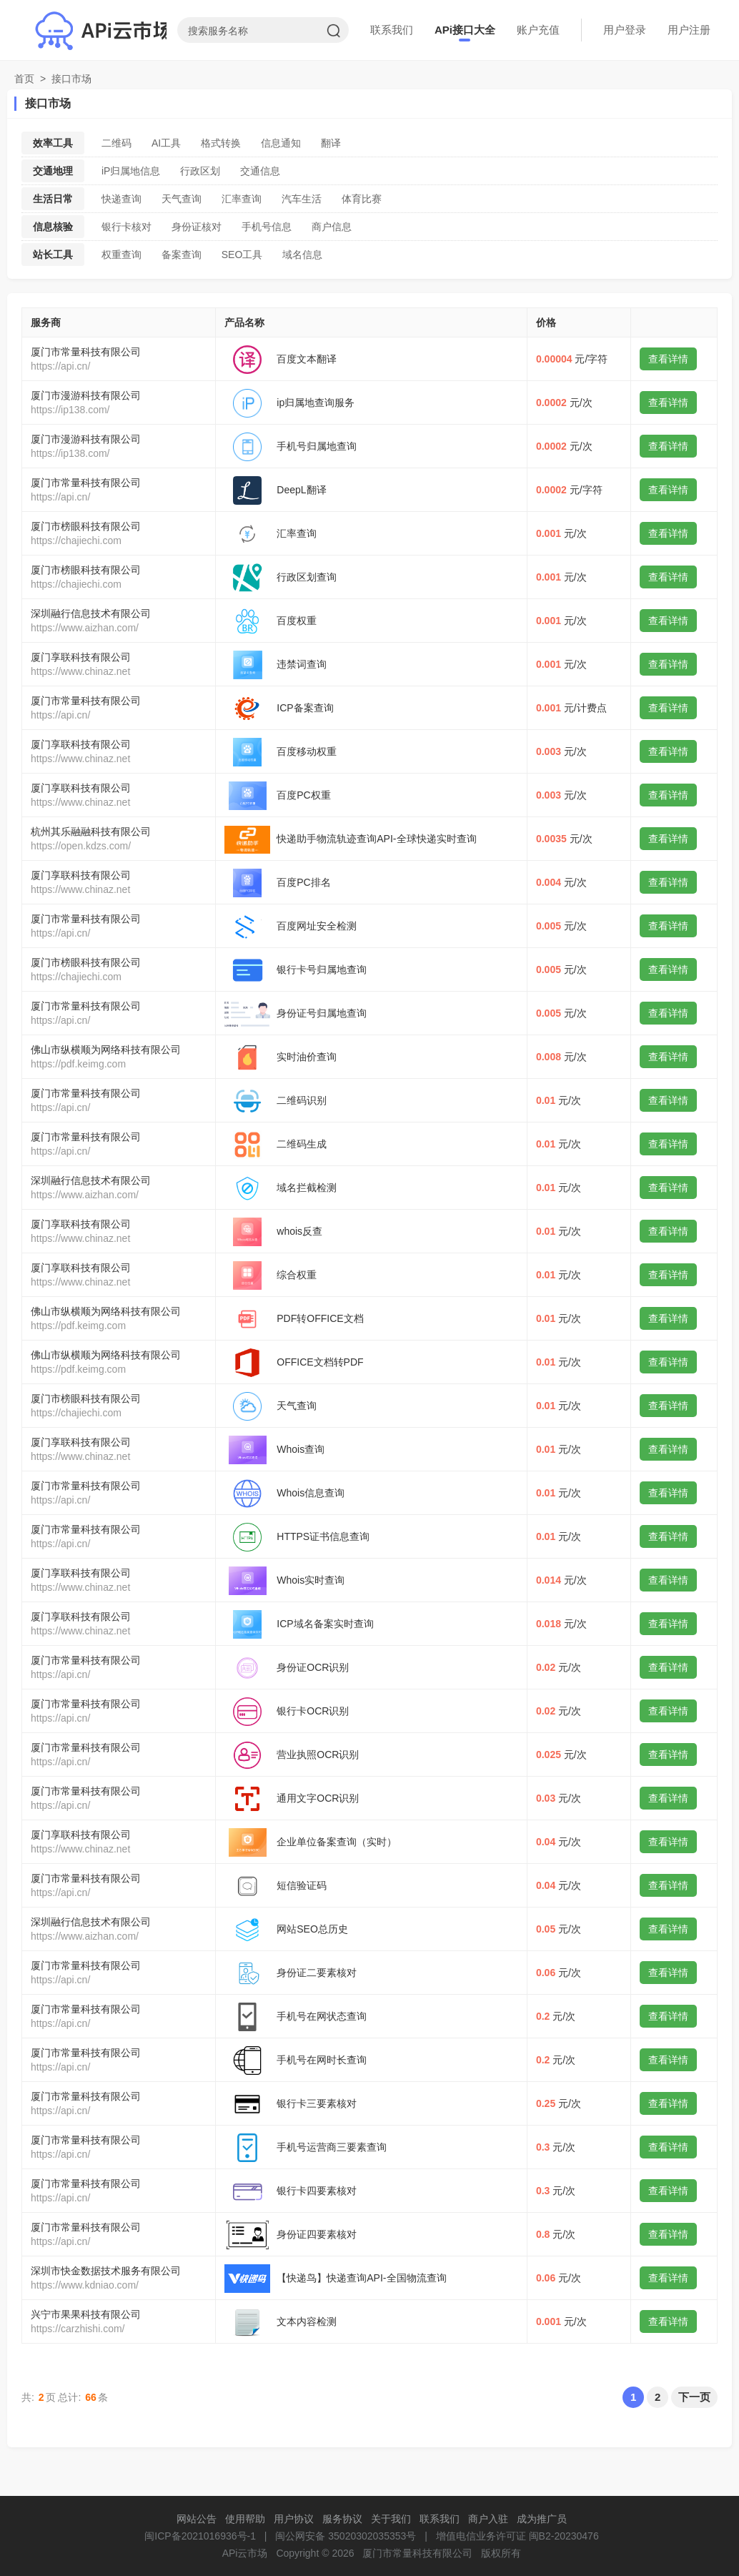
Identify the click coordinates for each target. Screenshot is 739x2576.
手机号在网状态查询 (322, 2016)
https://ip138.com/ (70, 409)
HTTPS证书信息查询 (323, 1536)
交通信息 (260, 171)
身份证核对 (197, 226)
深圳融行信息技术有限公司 (91, 613)
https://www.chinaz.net (80, 671)
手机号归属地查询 (317, 446)
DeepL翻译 (301, 489)
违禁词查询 (302, 664)
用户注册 (689, 30)
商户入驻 (488, 2519)
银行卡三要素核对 (317, 2103)
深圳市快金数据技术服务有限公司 (106, 2270)
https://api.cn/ (60, 366)
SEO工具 (242, 254)
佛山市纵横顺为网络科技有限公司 (106, 1049)
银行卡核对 (126, 226)
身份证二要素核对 (317, 1972)
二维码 (116, 143)
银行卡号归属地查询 (322, 969)
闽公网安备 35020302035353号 (345, 2536)
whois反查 (299, 1231)
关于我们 (391, 2519)
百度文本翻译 (307, 359)
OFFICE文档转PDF (320, 1362)
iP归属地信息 (130, 171)
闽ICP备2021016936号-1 (200, 2536)
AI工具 (166, 143)
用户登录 (624, 30)
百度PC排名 (303, 882)
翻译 (331, 143)
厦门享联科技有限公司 (81, 657)
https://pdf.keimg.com (78, 1064)
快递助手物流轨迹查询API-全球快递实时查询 (376, 838)
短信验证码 (302, 1885)
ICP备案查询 (305, 708)
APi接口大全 (465, 30)
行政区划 (200, 171)
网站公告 (197, 2519)
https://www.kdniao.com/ (85, 2285)
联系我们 (391, 30)
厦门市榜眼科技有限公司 (86, 526)
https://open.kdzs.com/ (81, 846)
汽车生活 (302, 198)
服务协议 (342, 2519)
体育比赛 (362, 198)
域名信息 (302, 254)
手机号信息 (267, 226)
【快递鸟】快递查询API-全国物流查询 (361, 2278)
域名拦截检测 (307, 1187)
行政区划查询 (307, 577)
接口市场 (71, 78)
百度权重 (297, 620)
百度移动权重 (307, 751)
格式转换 (221, 143)
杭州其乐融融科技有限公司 (91, 831)
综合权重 (297, 1274)
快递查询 (121, 198)
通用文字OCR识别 (318, 1798)
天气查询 (182, 198)
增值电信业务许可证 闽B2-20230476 (517, 2536)
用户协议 (294, 2519)
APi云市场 (245, 2553)
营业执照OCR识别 (318, 1754)
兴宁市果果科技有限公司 (86, 2314)
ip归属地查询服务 (315, 402)
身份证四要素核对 (317, 2234)
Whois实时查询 (310, 1580)
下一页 (694, 2397)
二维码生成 (302, 1144)
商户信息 (332, 226)
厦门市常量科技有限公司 (86, 351)
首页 (24, 78)
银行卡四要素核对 (317, 2190)
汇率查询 (242, 198)
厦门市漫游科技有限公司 (86, 395)
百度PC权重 (303, 795)
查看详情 (668, 359)
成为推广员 (542, 2519)
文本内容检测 (307, 2321)
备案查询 (182, 254)
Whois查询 (300, 1449)
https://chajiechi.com (76, 540)
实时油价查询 (307, 1056)
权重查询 (121, 254)
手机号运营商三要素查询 (332, 2147)
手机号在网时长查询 (322, 2060)
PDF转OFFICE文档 (320, 1318)
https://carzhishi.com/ (78, 2328)
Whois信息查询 (310, 1493)
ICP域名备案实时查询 (325, 1623)
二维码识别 (302, 1100)
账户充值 (538, 30)
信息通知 (281, 143)
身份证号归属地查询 (322, 1013)
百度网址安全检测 (317, 926)
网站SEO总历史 (312, 1929)
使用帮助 (245, 2519)
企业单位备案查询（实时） (337, 1841)
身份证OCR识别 (313, 1667)
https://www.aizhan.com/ (85, 627)
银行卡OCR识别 (313, 1711)
